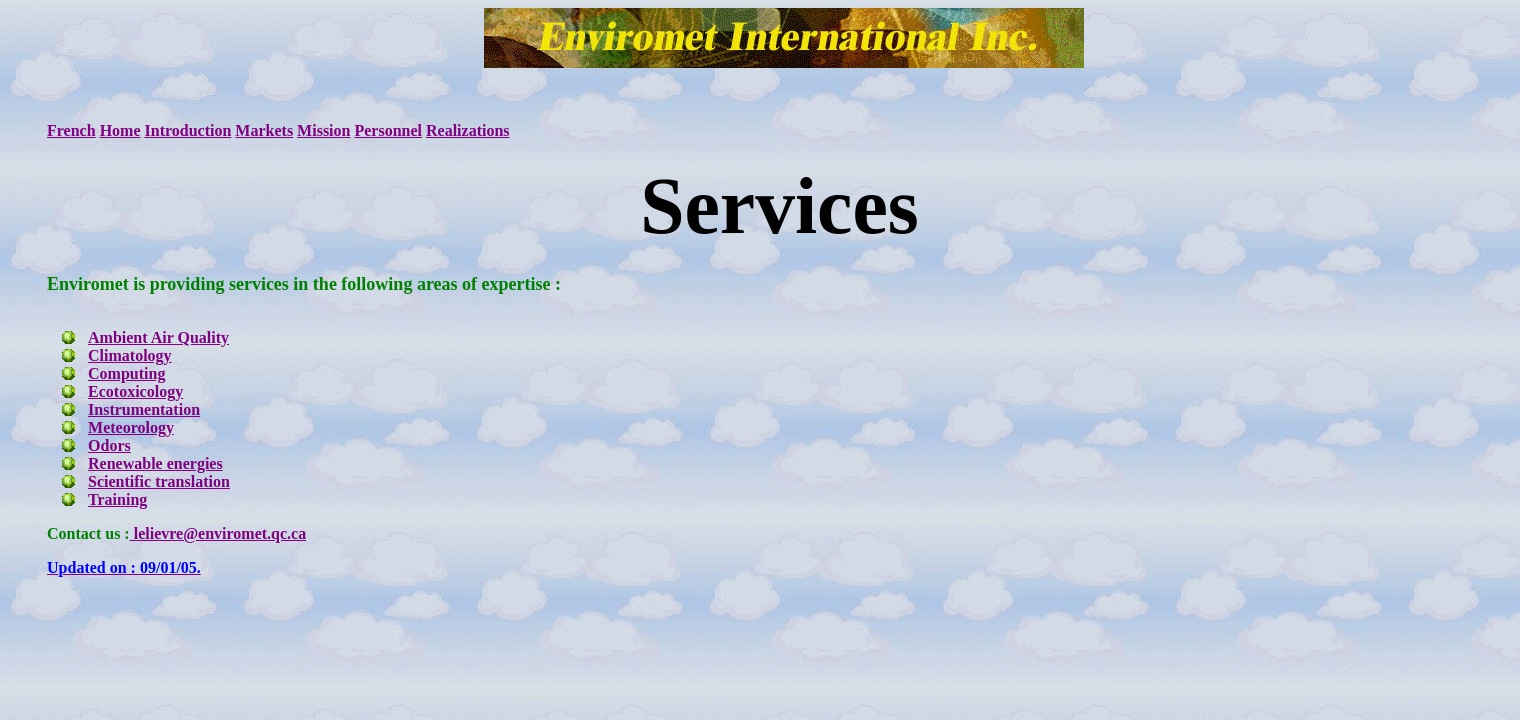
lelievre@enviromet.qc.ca (218, 533)
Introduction (188, 130)
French (71, 130)
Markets (264, 130)
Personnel (388, 130)
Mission (323, 130)
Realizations (468, 130)
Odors (109, 445)
